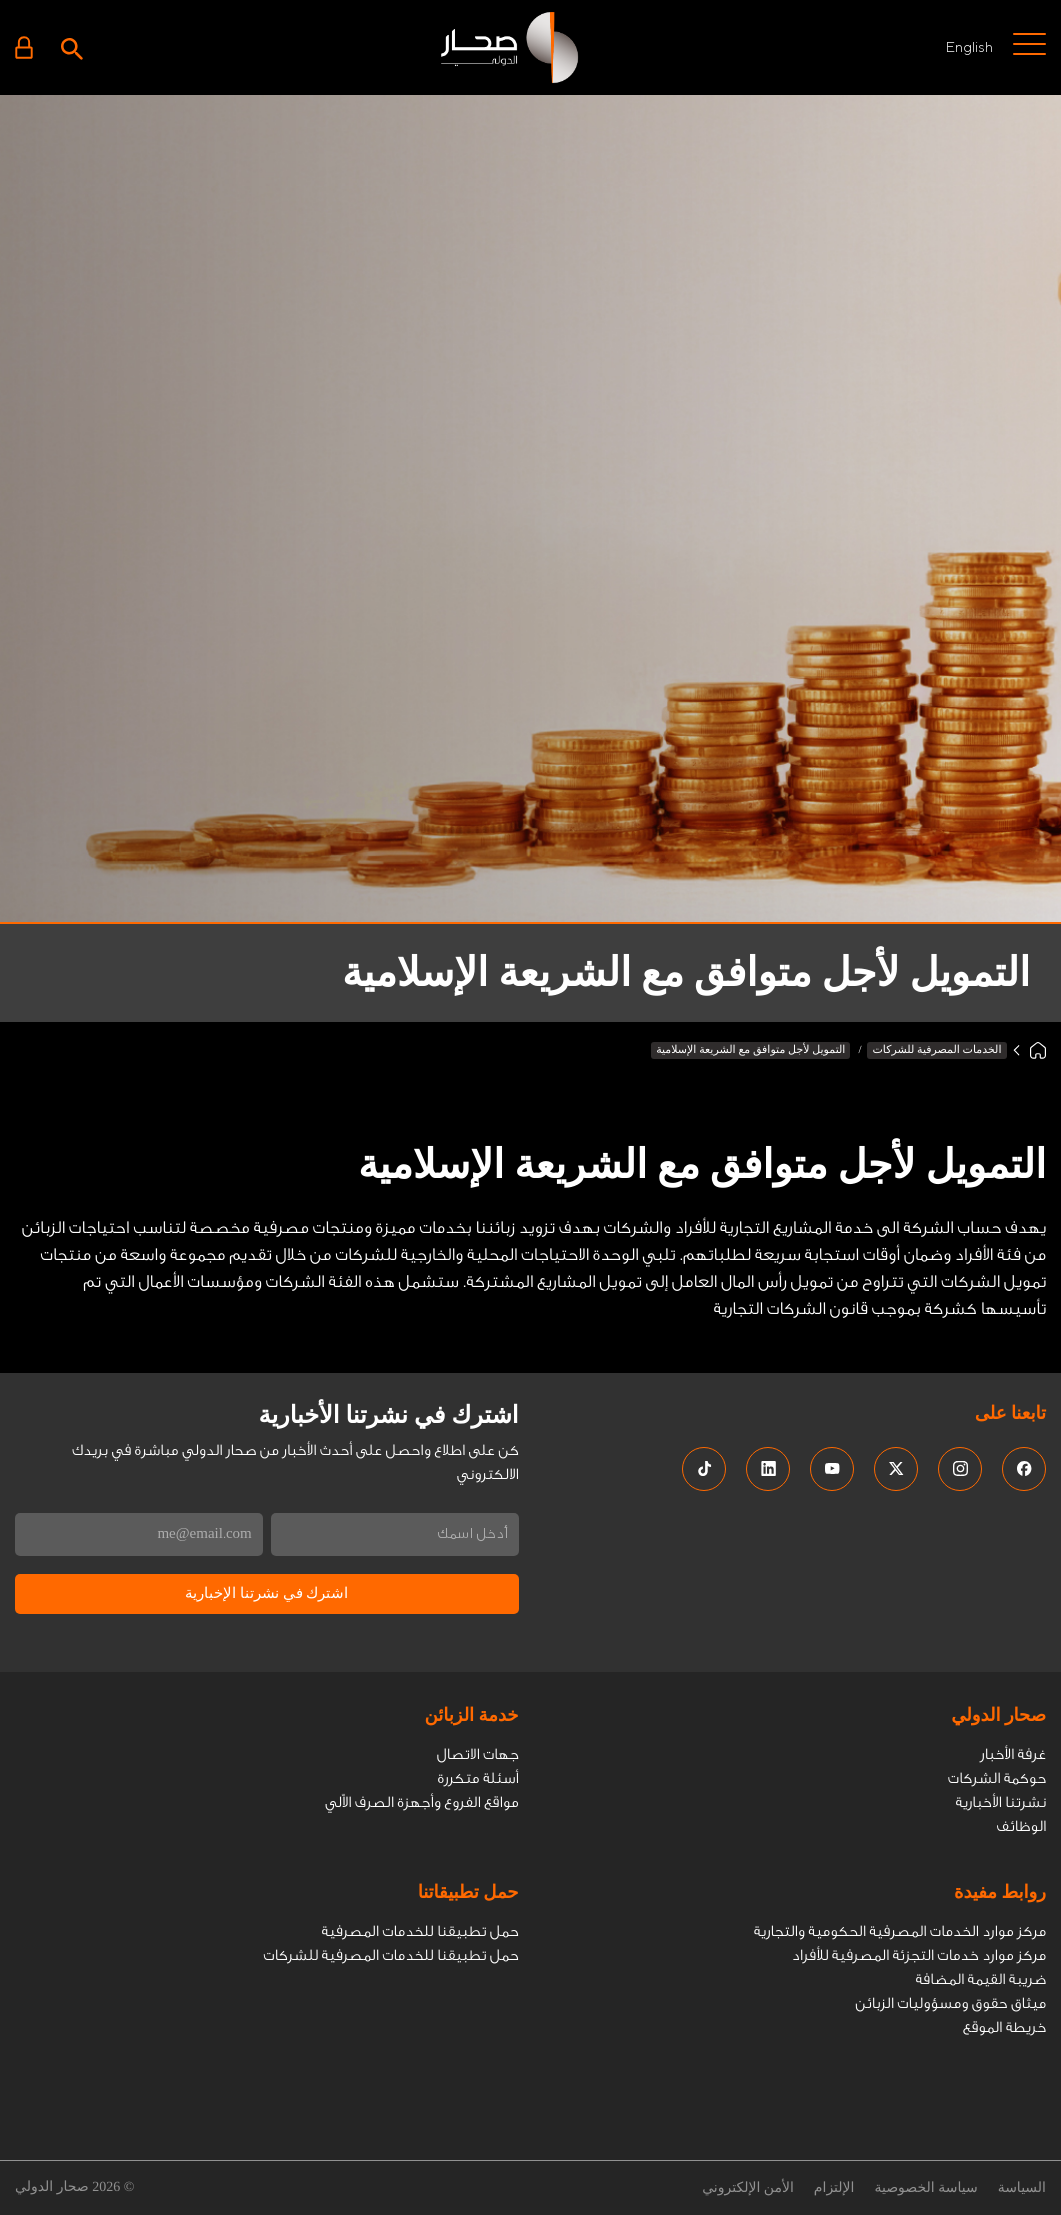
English (969, 46)
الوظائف (1021, 1826)
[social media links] (1024, 1469)
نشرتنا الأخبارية (1001, 1802)
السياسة (1022, 2188)
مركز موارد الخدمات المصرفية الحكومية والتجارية (900, 1931)
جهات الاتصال (478, 1754)
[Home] (1038, 1050)
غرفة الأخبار (1013, 1754)
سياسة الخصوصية (925, 2188)
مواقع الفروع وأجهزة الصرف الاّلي (422, 1802)
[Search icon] (72, 47)
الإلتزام (834, 2188)
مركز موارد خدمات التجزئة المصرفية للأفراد (919, 1955)
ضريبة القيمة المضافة (980, 1979)
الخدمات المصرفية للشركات (936, 1050)
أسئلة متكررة (477, 1778)
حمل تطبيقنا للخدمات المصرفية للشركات (390, 1955)
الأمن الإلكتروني (748, 2188)
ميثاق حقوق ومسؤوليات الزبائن (950, 2003)
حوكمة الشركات (997, 1778)
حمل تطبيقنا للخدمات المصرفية (420, 1931)
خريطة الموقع (1004, 2027)
